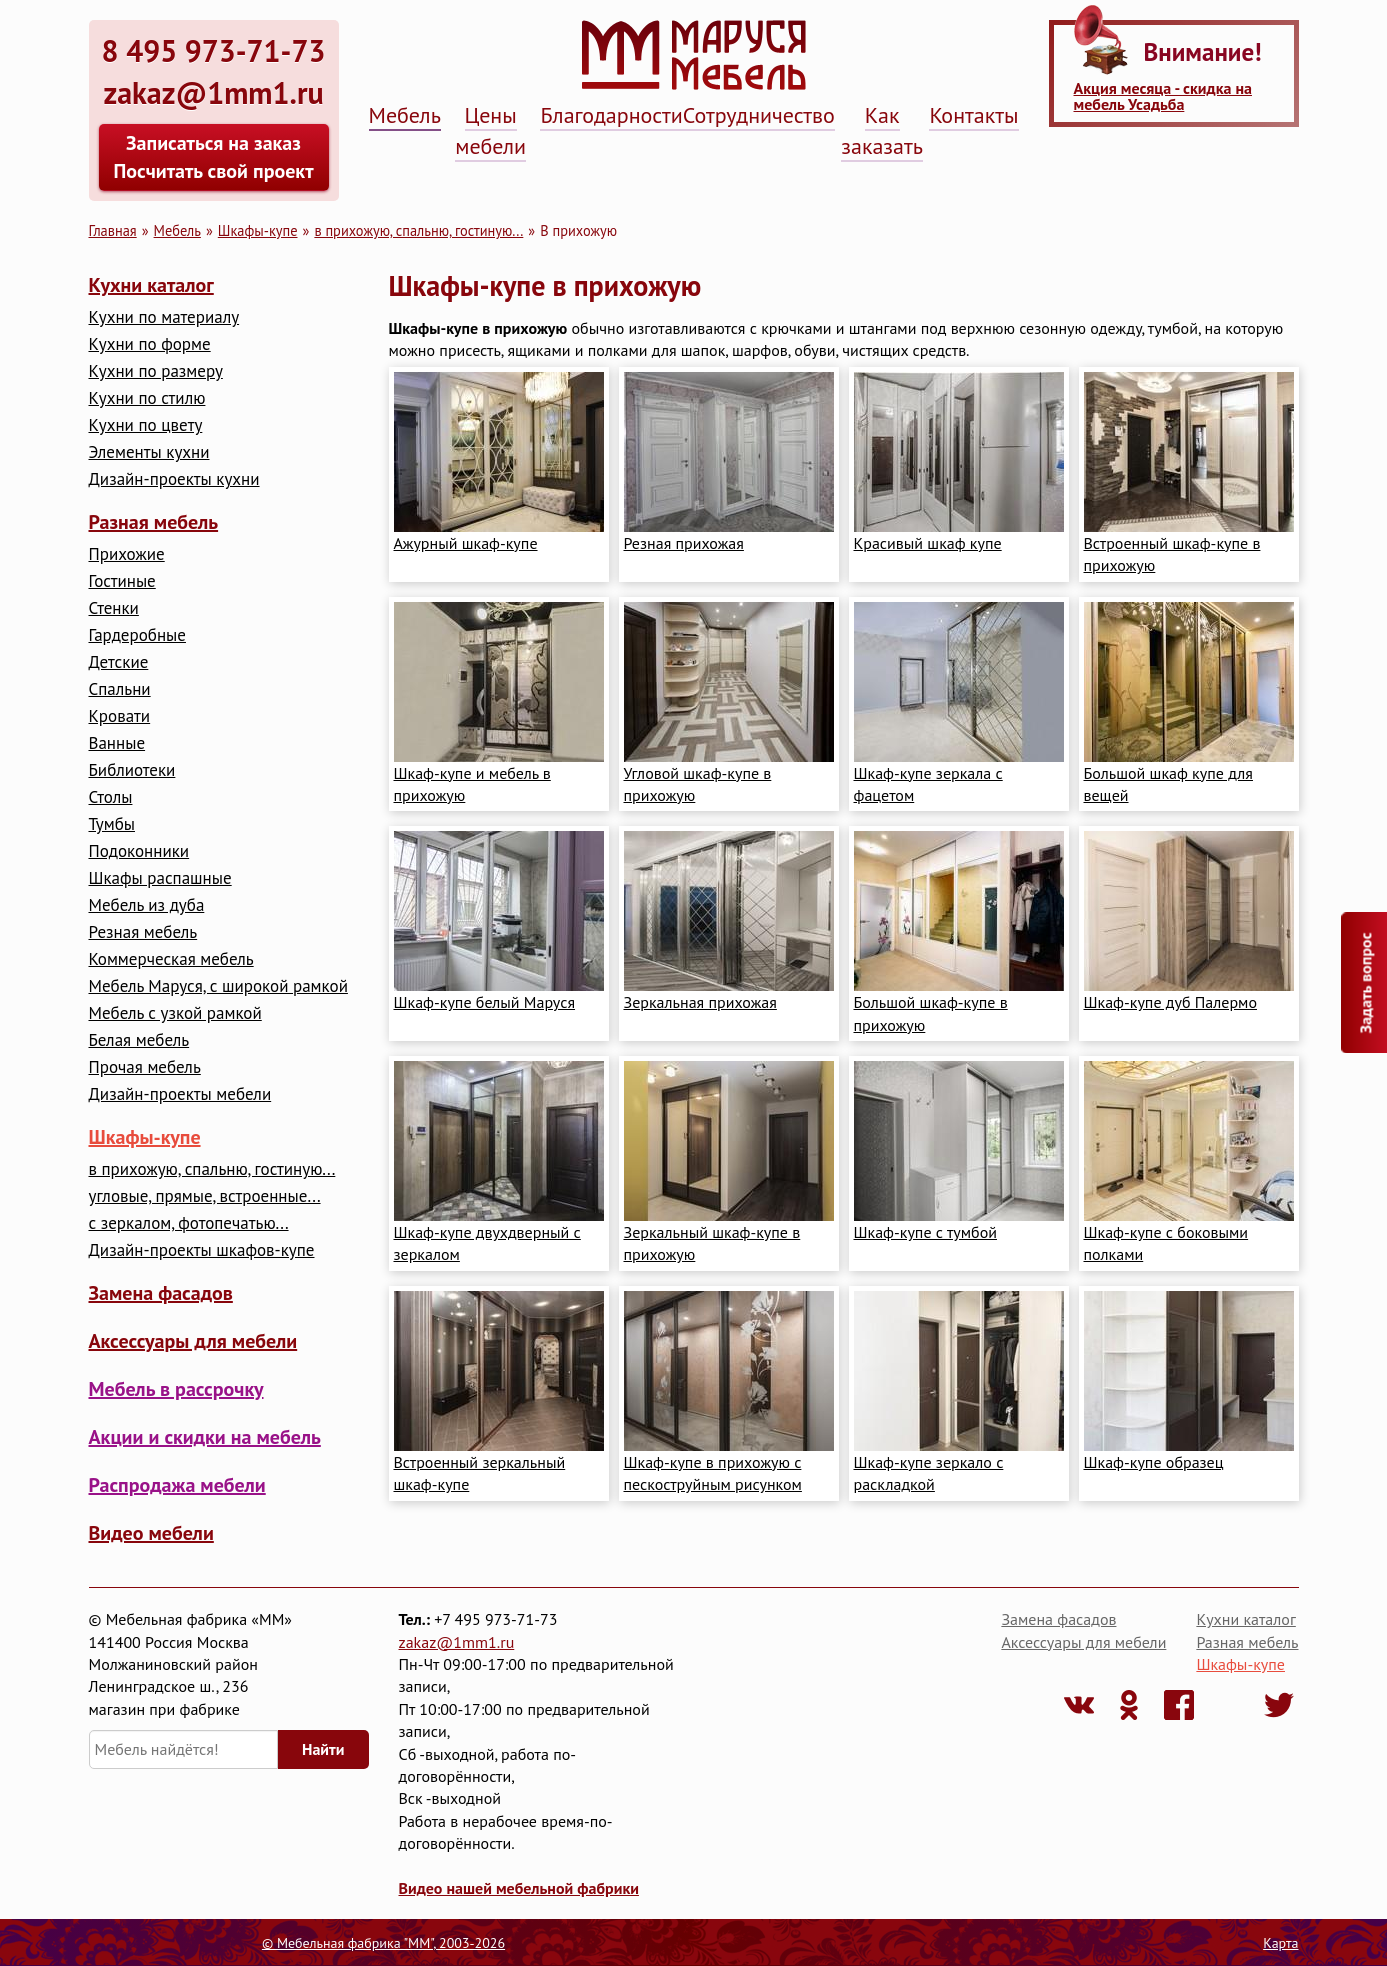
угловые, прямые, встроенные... (205, 1196)
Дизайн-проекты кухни (174, 479)
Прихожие (127, 554)
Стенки (114, 608)
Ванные (117, 743)
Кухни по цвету (146, 425)
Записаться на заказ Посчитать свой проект (213, 157)
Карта (1280, 1943)
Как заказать (882, 130)
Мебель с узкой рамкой (175, 1013)
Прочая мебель (145, 1067)
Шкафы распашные (160, 878)
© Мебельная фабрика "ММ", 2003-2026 (383, 1943)
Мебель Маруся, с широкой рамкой (218, 986)
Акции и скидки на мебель (205, 1437)
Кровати (120, 716)
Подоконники (139, 851)
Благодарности (611, 115)
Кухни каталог (151, 285)
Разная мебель (154, 522)
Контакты (973, 115)
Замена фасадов (161, 1293)
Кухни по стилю (147, 398)
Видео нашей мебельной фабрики (519, 1888)
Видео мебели (151, 1533)
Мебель (405, 115)
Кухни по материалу (164, 317)
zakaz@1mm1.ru (457, 1642)
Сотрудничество (759, 115)
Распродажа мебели (177, 1485)
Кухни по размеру (156, 371)
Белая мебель (139, 1040)
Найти (323, 1749)
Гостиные (122, 581)
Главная (113, 230)
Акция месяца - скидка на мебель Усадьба (1163, 96)
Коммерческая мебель (171, 959)
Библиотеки (132, 770)
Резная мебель (143, 932)
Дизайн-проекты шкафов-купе (202, 1250)
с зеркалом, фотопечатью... (189, 1223)
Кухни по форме (150, 344)
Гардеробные (137, 635)
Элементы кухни (149, 452)
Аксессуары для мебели (193, 1341)
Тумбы (112, 824)
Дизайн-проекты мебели (180, 1094)
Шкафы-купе (258, 230)
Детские (119, 662)
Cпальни (120, 689)
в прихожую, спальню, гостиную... (418, 230)
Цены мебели (490, 130)
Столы (111, 797)
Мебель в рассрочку (176, 1389)
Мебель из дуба (147, 905)
